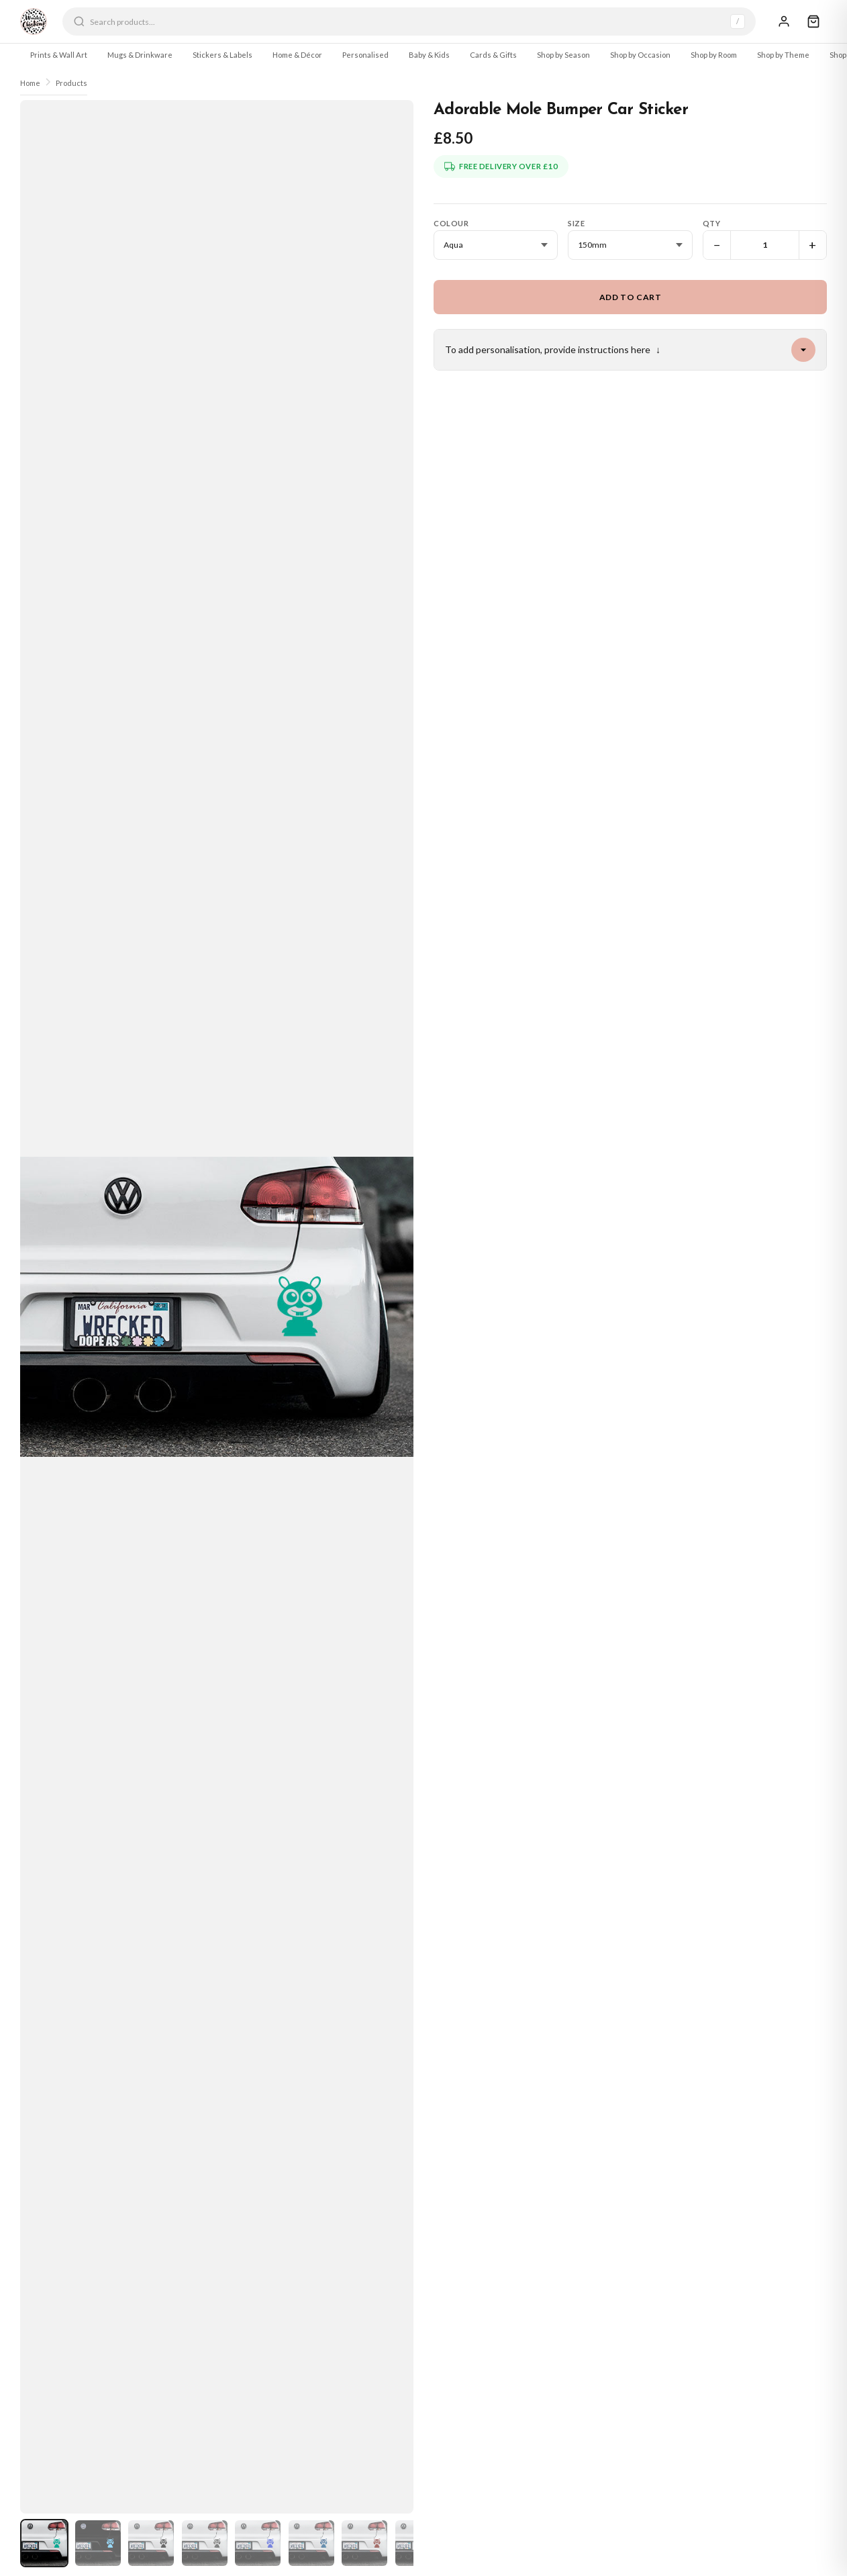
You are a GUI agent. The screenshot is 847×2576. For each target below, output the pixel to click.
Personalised (365, 54)
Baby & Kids (429, 54)
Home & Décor (297, 54)
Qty (712, 223)
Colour (451, 223)
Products (71, 83)
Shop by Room (714, 54)
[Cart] (813, 21)
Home (30, 83)
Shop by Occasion (640, 54)
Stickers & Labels (222, 54)
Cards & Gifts (493, 54)
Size (576, 223)
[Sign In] (783, 21)
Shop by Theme (783, 54)
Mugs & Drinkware (139, 54)
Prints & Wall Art (58, 54)
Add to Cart (630, 297)
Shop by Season (563, 54)
